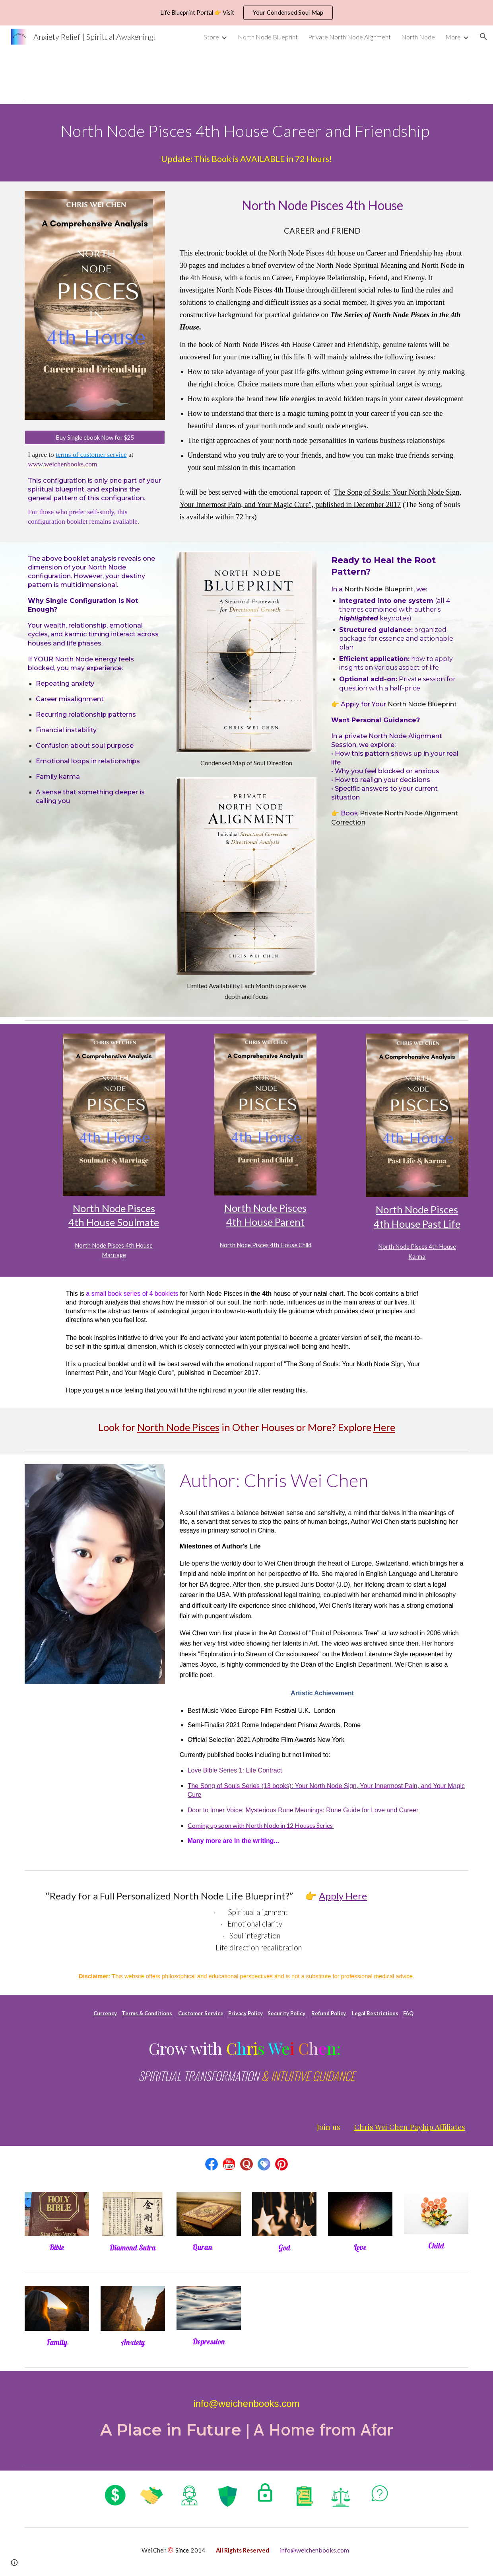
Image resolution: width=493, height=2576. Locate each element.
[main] (246, 130)
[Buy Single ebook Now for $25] (95, 437)
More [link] (453, 37)
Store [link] (211, 37)
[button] (483, 36)
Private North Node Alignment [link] (349, 37)
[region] (246, 12)
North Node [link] (418, 37)
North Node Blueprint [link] (268, 37)
